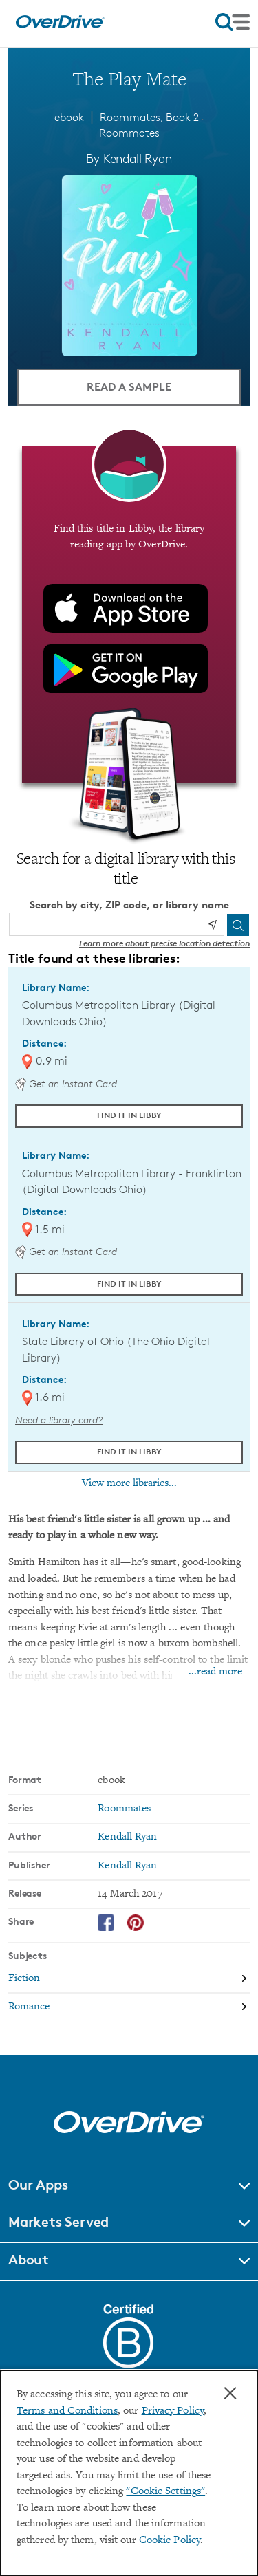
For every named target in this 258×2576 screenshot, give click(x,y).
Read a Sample (129, 386)
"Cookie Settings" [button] (165, 2492)
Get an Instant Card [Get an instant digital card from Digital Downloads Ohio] (66, 1083)
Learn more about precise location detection (164, 943)
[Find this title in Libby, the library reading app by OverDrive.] (129, 614)
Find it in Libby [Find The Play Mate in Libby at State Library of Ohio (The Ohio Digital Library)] (129, 1451)
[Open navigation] (232, 22)
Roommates (129, 133)
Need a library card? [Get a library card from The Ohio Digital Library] (59, 1420)
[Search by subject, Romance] (129, 2007)
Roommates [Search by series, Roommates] (124, 1809)
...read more (215, 1672)
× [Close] (230, 2393)
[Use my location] (212, 925)
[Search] (238, 925)
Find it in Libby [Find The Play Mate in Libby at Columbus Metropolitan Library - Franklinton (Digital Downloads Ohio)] (129, 1283)
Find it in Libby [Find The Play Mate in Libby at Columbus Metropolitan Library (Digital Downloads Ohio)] (129, 1115)
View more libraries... (129, 1483)
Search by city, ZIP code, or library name (129, 904)
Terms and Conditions (67, 2411)
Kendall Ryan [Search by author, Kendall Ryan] (137, 158)
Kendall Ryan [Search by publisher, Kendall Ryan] (127, 1866)
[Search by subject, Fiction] (129, 1979)
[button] (129, 2186)
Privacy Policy (173, 2411)
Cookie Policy (169, 2540)
